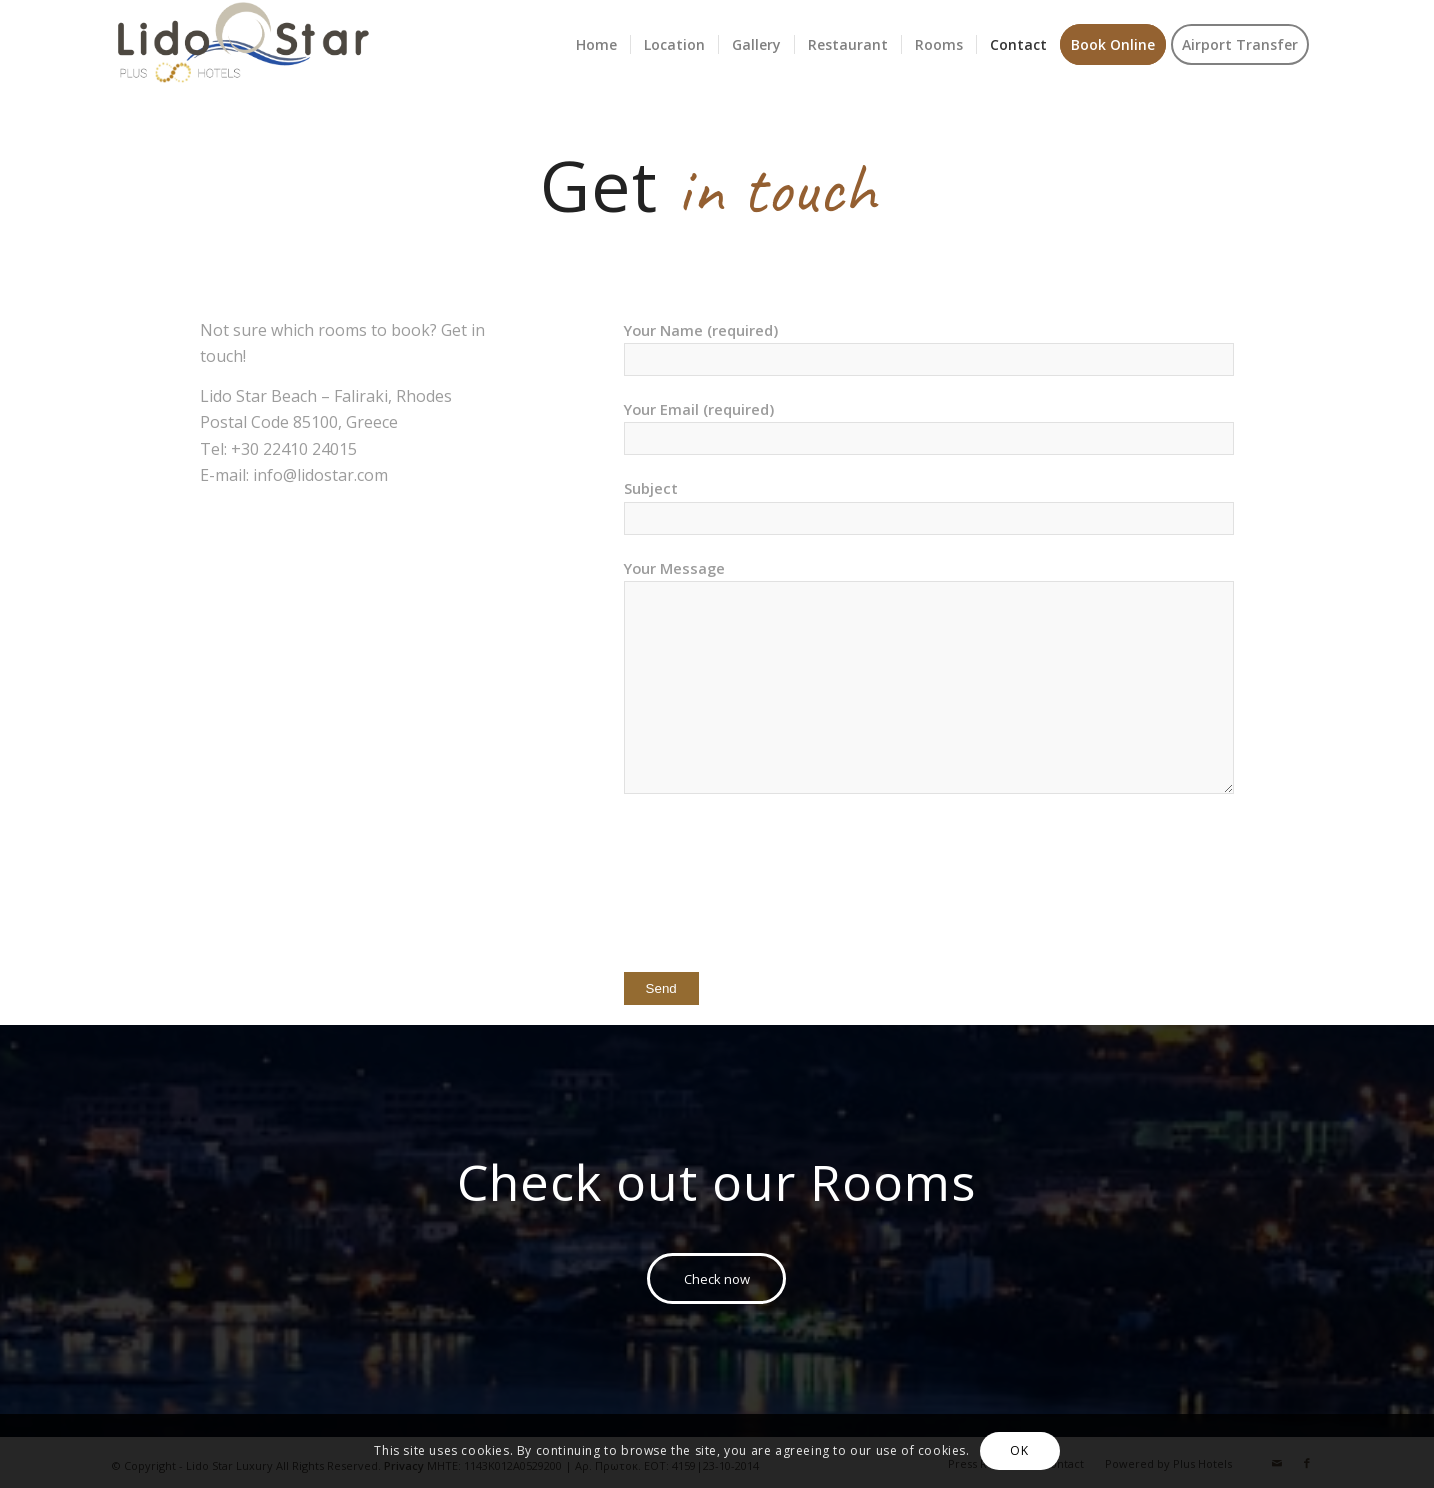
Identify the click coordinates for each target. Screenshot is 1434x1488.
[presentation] (776, 893)
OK (1019, 1450)
